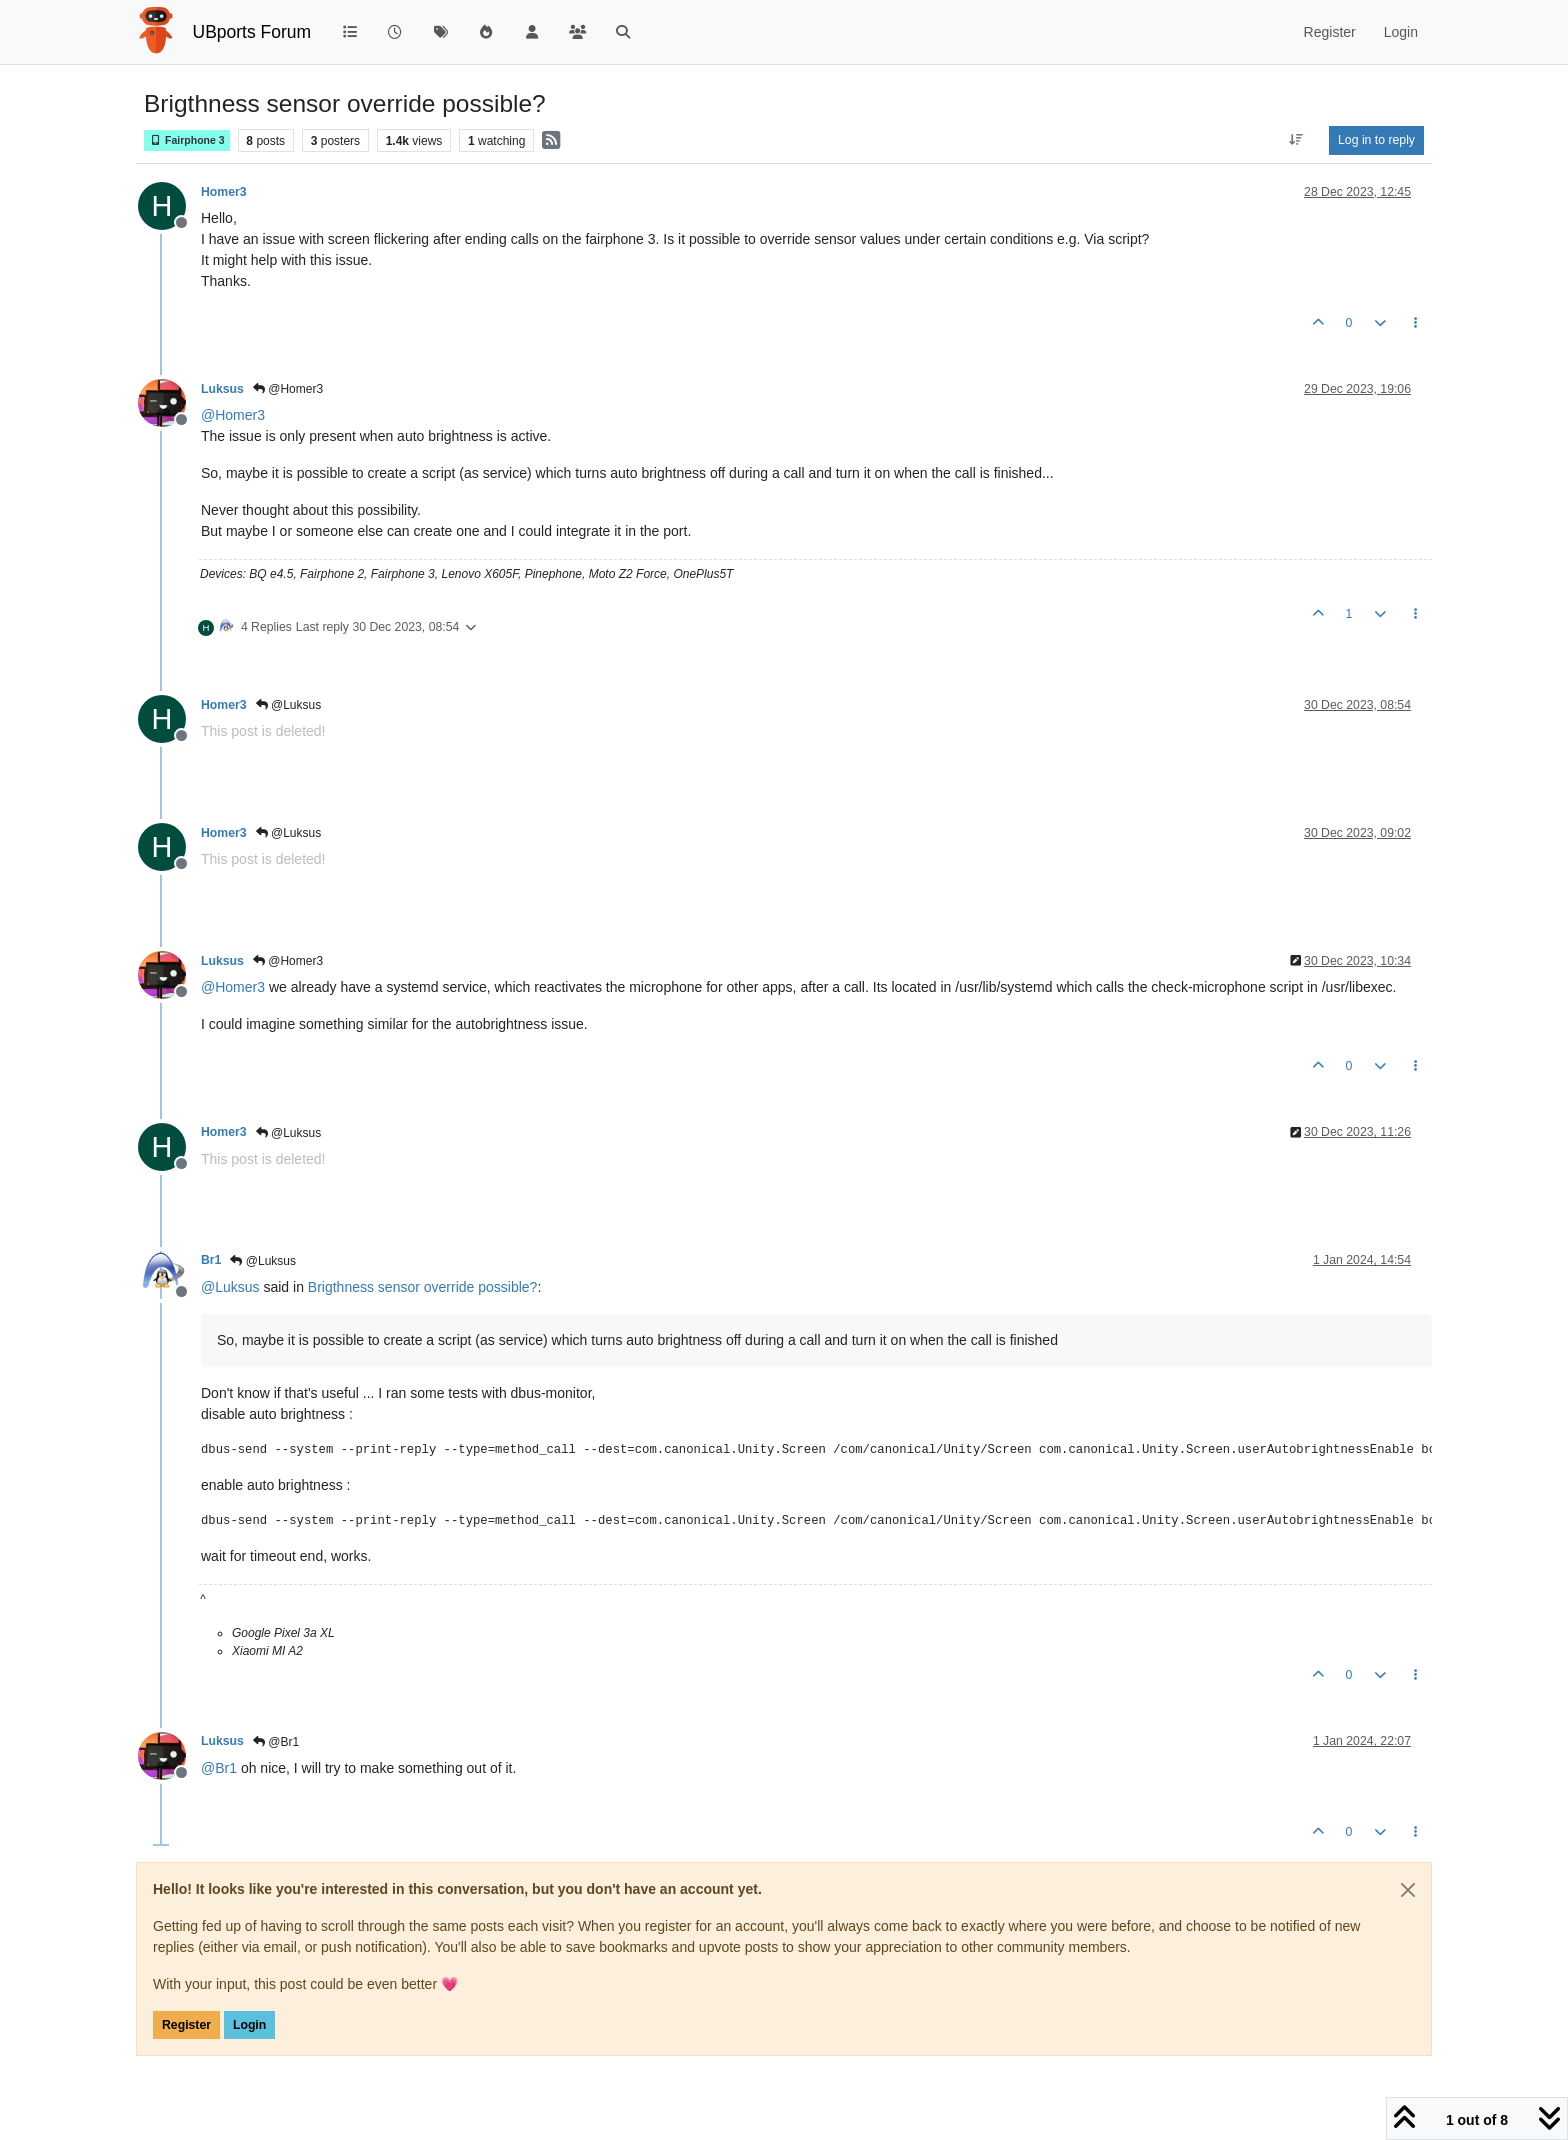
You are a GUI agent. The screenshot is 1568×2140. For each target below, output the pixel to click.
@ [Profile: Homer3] (233, 415)
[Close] (1408, 1890)
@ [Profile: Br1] (219, 1768)
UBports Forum (252, 32)
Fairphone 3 (187, 140)
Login (249, 2025)
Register (186, 2025)
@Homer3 (288, 389)
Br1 (211, 1260)
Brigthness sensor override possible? (423, 1287)
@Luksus (289, 705)
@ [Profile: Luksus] (230, 1287)
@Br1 (276, 1742)
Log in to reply (1376, 140)
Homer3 (224, 192)
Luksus (222, 389)
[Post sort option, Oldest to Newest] (1296, 140)
